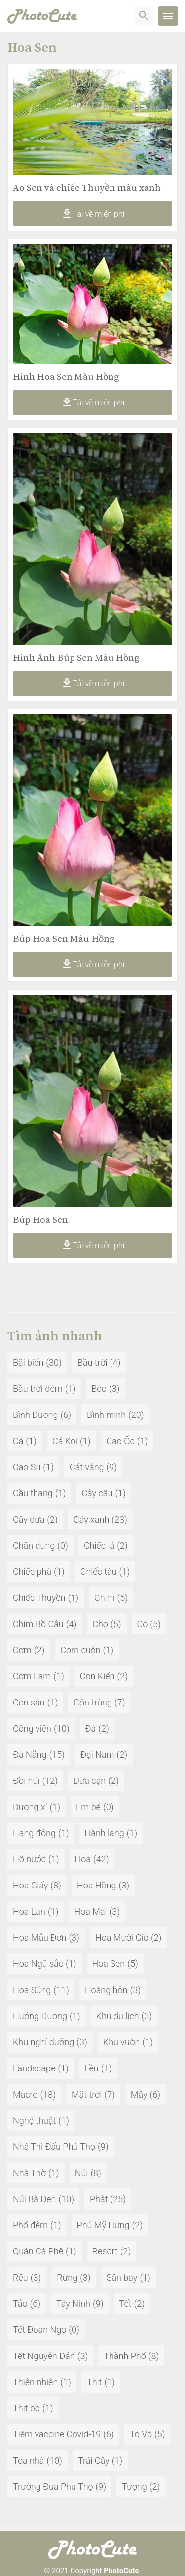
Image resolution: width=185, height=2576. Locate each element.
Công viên (32, 1728)
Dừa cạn (90, 1781)
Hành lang (104, 1833)
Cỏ (142, 1624)
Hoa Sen (108, 1964)
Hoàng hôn (106, 1990)
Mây (139, 2094)
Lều (91, 2068)
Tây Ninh (73, 2303)
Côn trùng (93, 1702)
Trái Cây (94, 2460)
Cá (18, 1441)
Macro (25, 2094)
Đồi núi (26, 1781)
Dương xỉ (30, 1807)
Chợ (100, 1624)
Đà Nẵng (29, 1754)
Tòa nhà (28, 2460)
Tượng (134, 2486)
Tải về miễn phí (92, 214)
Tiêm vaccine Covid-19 (57, 2434)
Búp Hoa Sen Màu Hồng (63, 938)
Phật (99, 2199)
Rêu (20, 2277)
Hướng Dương (40, 2016)
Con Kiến (97, 1676)
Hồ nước (29, 1859)
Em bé (88, 1807)
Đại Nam (97, 1754)
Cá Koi (64, 1441)
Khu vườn (121, 2042)
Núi (81, 2173)
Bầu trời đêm (38, 1388)
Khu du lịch (117, 2016)
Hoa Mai (90, 1911)
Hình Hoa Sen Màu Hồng (66, 377)
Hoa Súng (32, 1990)
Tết (125, 2303)
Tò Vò (141, 2434)
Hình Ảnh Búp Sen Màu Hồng (76, 658)
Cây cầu (96, 1493)
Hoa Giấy (30, 1885)
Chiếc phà (32, 1571)
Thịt (94, 2382)
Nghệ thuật (34, 2120)
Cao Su (26, 1467)
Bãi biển (28, 1362)
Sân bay (122, 2277)
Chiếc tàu (98, 1571)
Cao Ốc (121, 1441)
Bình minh (106, 1415)
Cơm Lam (32, 1676)
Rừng (67, 2277)
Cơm (22, 1650)
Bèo (98, 1388)
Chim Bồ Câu (38, 1624)
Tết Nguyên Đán (44, 2356)
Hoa (83, 1859)
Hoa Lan (29, 1911)
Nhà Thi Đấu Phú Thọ (54, 2146)
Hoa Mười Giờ (121, 1937)
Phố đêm (30, 2225)
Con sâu (29, 1702)
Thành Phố (125, 2356)
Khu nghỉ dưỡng (43, 2042)
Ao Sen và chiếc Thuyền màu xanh (87, 188)
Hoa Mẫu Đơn (39, 1937)
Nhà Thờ (29, 2173)
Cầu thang (33, 1493)
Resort (105, 2251)
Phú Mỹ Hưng (103, 2225)
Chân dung (34, 1545)
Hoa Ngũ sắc (38, 1964)
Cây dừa (28, 1519)
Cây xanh (91, 1519)
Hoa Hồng (96, 1885)
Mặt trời (87, 2094)
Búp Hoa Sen (40, 1220)
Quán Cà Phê (38, 2251)
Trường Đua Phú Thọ (53, 2486)
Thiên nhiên (35, 2382)
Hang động (34, 1833)
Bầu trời (92, 1362)
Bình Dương (35, 1415)
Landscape (34, 2068)
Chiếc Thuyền (39, 1598)
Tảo (20, 2303)
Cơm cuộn (80, 1650)
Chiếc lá (99, 1545)
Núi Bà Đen (34, 2199)
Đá (90, 1728)
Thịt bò (26, 2408)
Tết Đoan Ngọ (39, 2329)
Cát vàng (87, 1467)
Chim (104, 1598)
